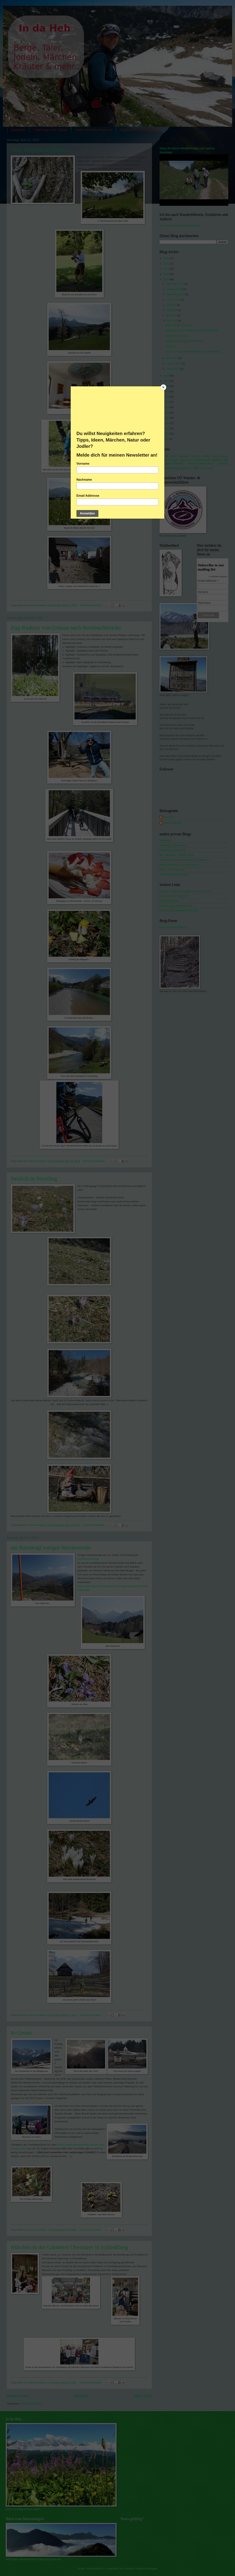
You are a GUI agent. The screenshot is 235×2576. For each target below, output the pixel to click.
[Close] (163, 387)
